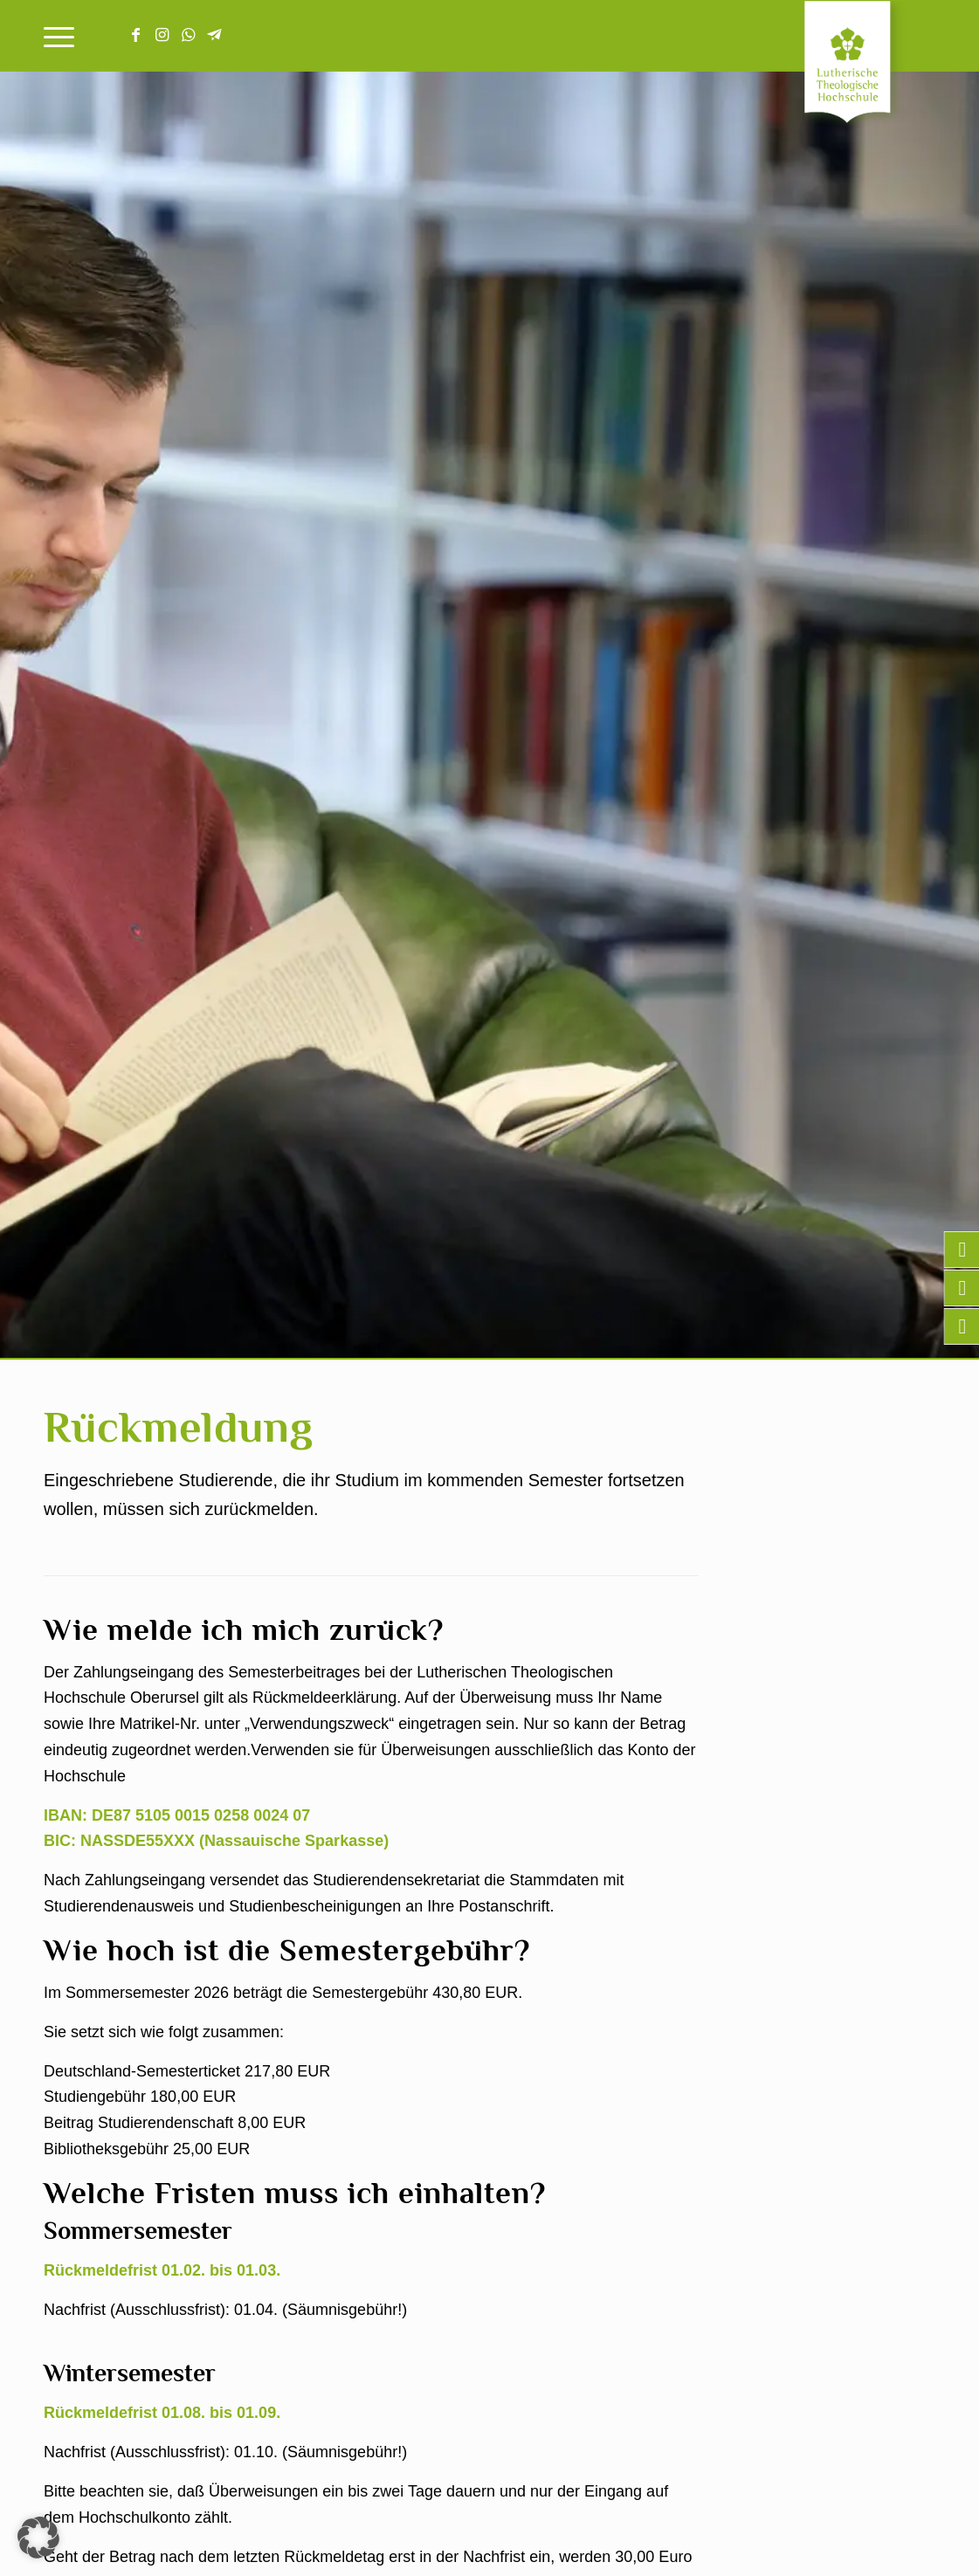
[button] (38, 2537)
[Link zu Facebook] (135, 35)
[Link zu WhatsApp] (188, 35)
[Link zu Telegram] (214, 35)
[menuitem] (59, 36)
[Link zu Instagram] (161, 35)
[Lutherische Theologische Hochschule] (869, 66)
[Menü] (59, 36)
